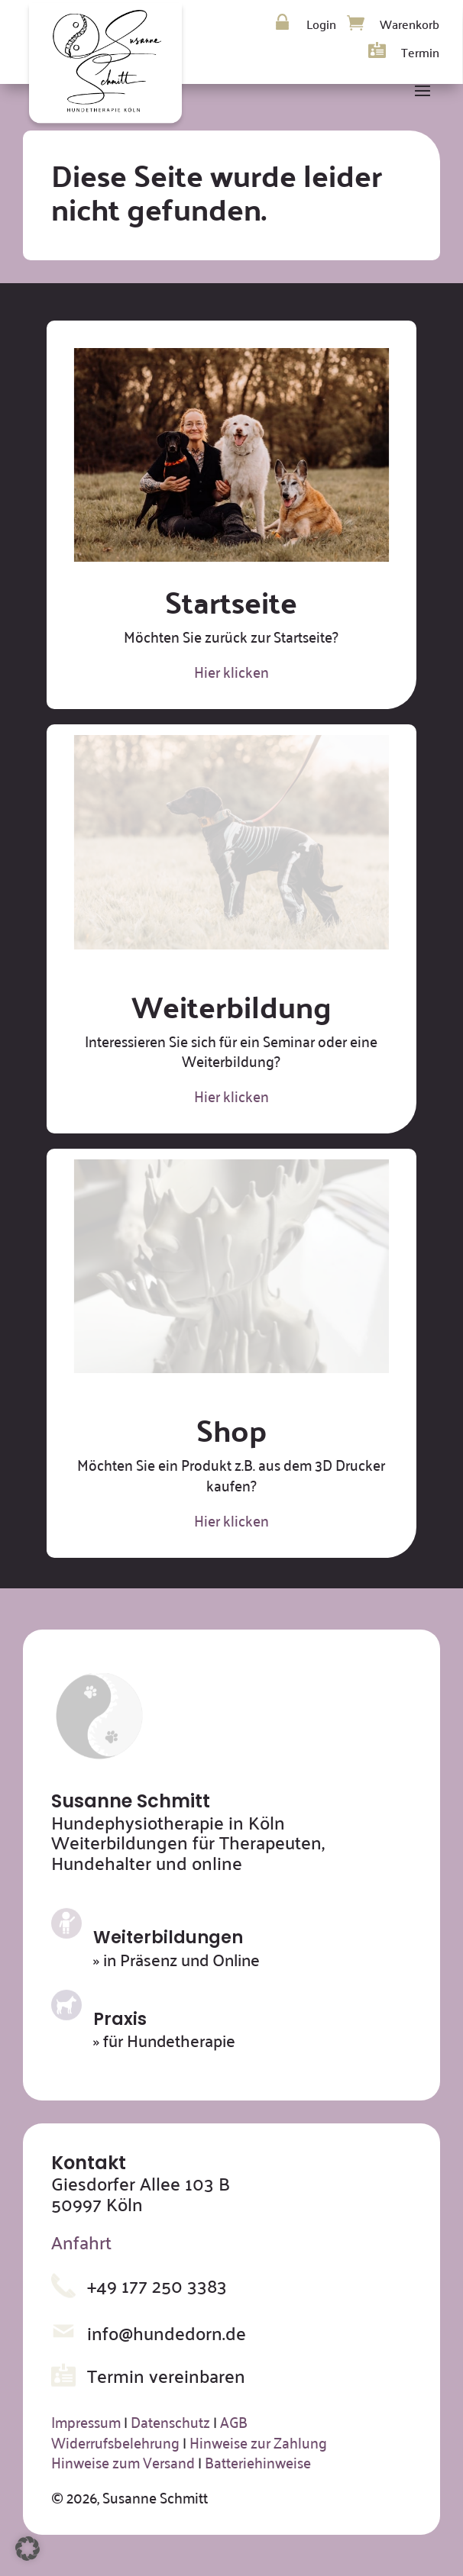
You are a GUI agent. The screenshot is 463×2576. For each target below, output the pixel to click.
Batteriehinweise (258, 2461)
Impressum (86, 2421)
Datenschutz (170, 2421)
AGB (234, 2421)
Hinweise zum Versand (123, 2461)
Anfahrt (81, 2242)
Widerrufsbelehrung (115, 2441)
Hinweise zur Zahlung (258, 2441)
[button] (27, 2548)
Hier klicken (231, 671)
